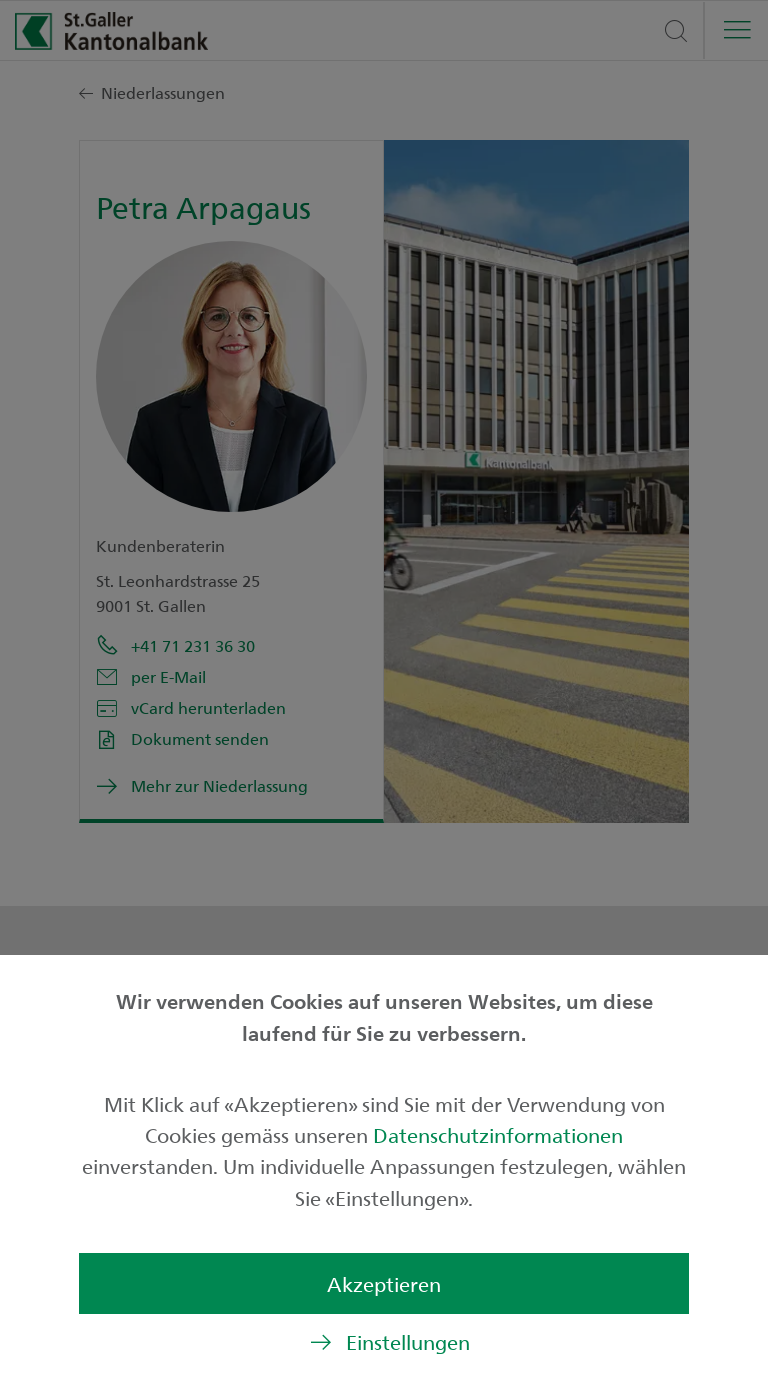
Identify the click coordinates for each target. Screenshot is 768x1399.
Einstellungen (408, 1341)
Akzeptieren (384, 1283)
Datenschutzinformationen (498, 1134)
